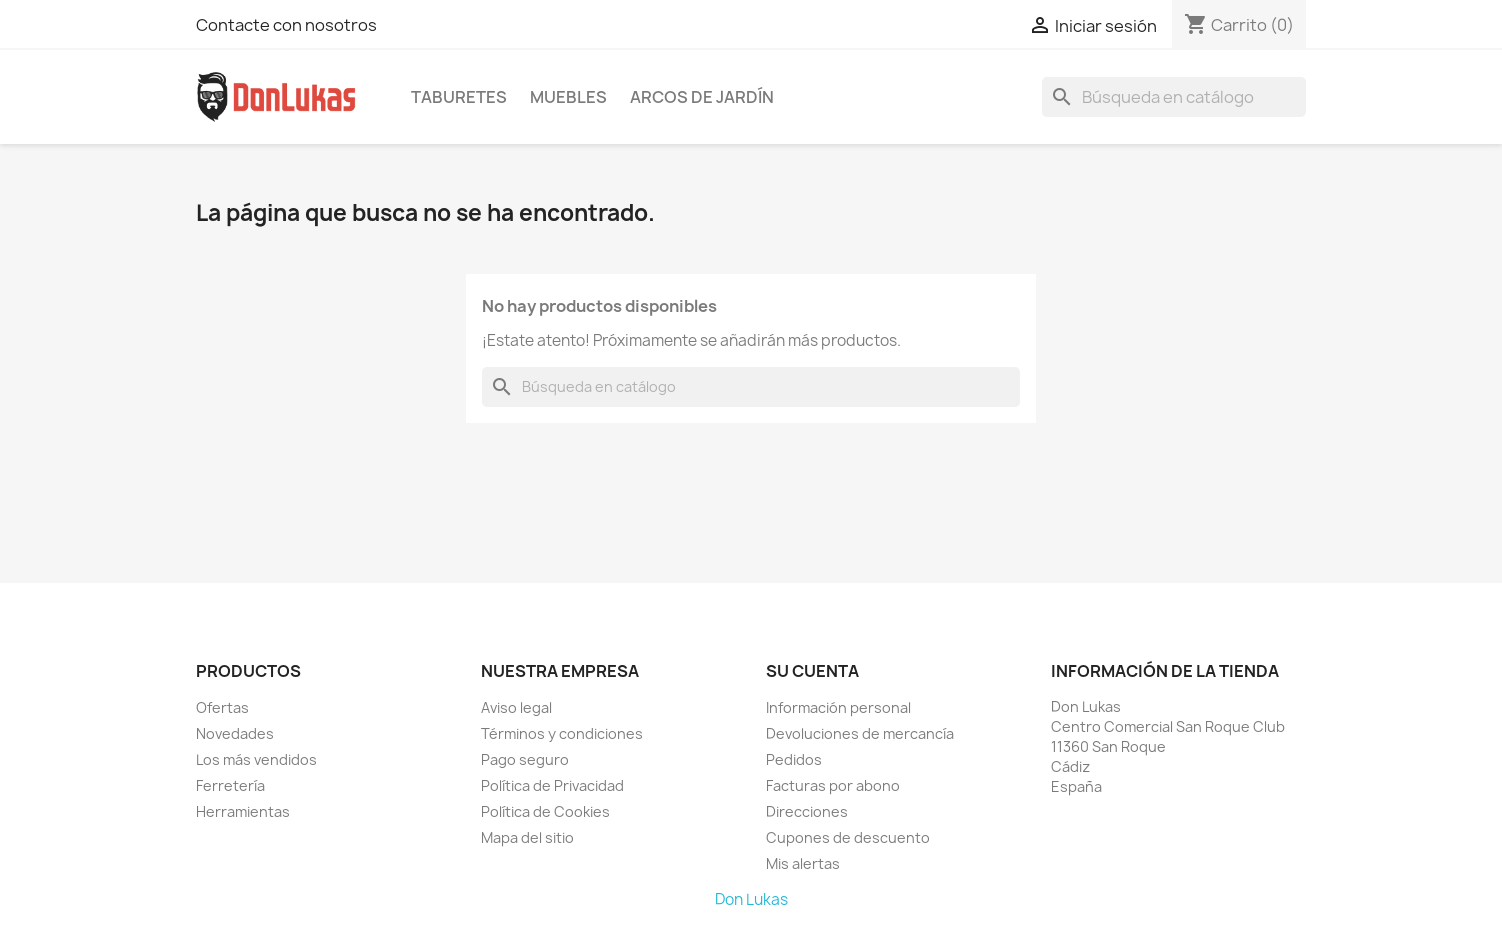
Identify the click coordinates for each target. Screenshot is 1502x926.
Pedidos (794, 759)
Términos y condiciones (562, 733)
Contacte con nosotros (286, 25)
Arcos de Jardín (702, 97)
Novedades (235, 733)
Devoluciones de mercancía (860, 733)
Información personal (838, 707)
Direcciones (807, 811)
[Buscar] (1174, 97)
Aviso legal (516, 707)
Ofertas (222, 707)
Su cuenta (812, 671)
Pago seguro (525, 759)
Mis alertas (803, 863)
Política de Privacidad (552, 785)
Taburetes (459, 97)
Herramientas (243, 811)
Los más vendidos (256, 759)
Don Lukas (751, 899)
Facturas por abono (833, 785)
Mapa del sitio (527, 837)
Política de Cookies (545, 811)
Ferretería (230, 785)
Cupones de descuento (848, 837)
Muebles (568, 97)
